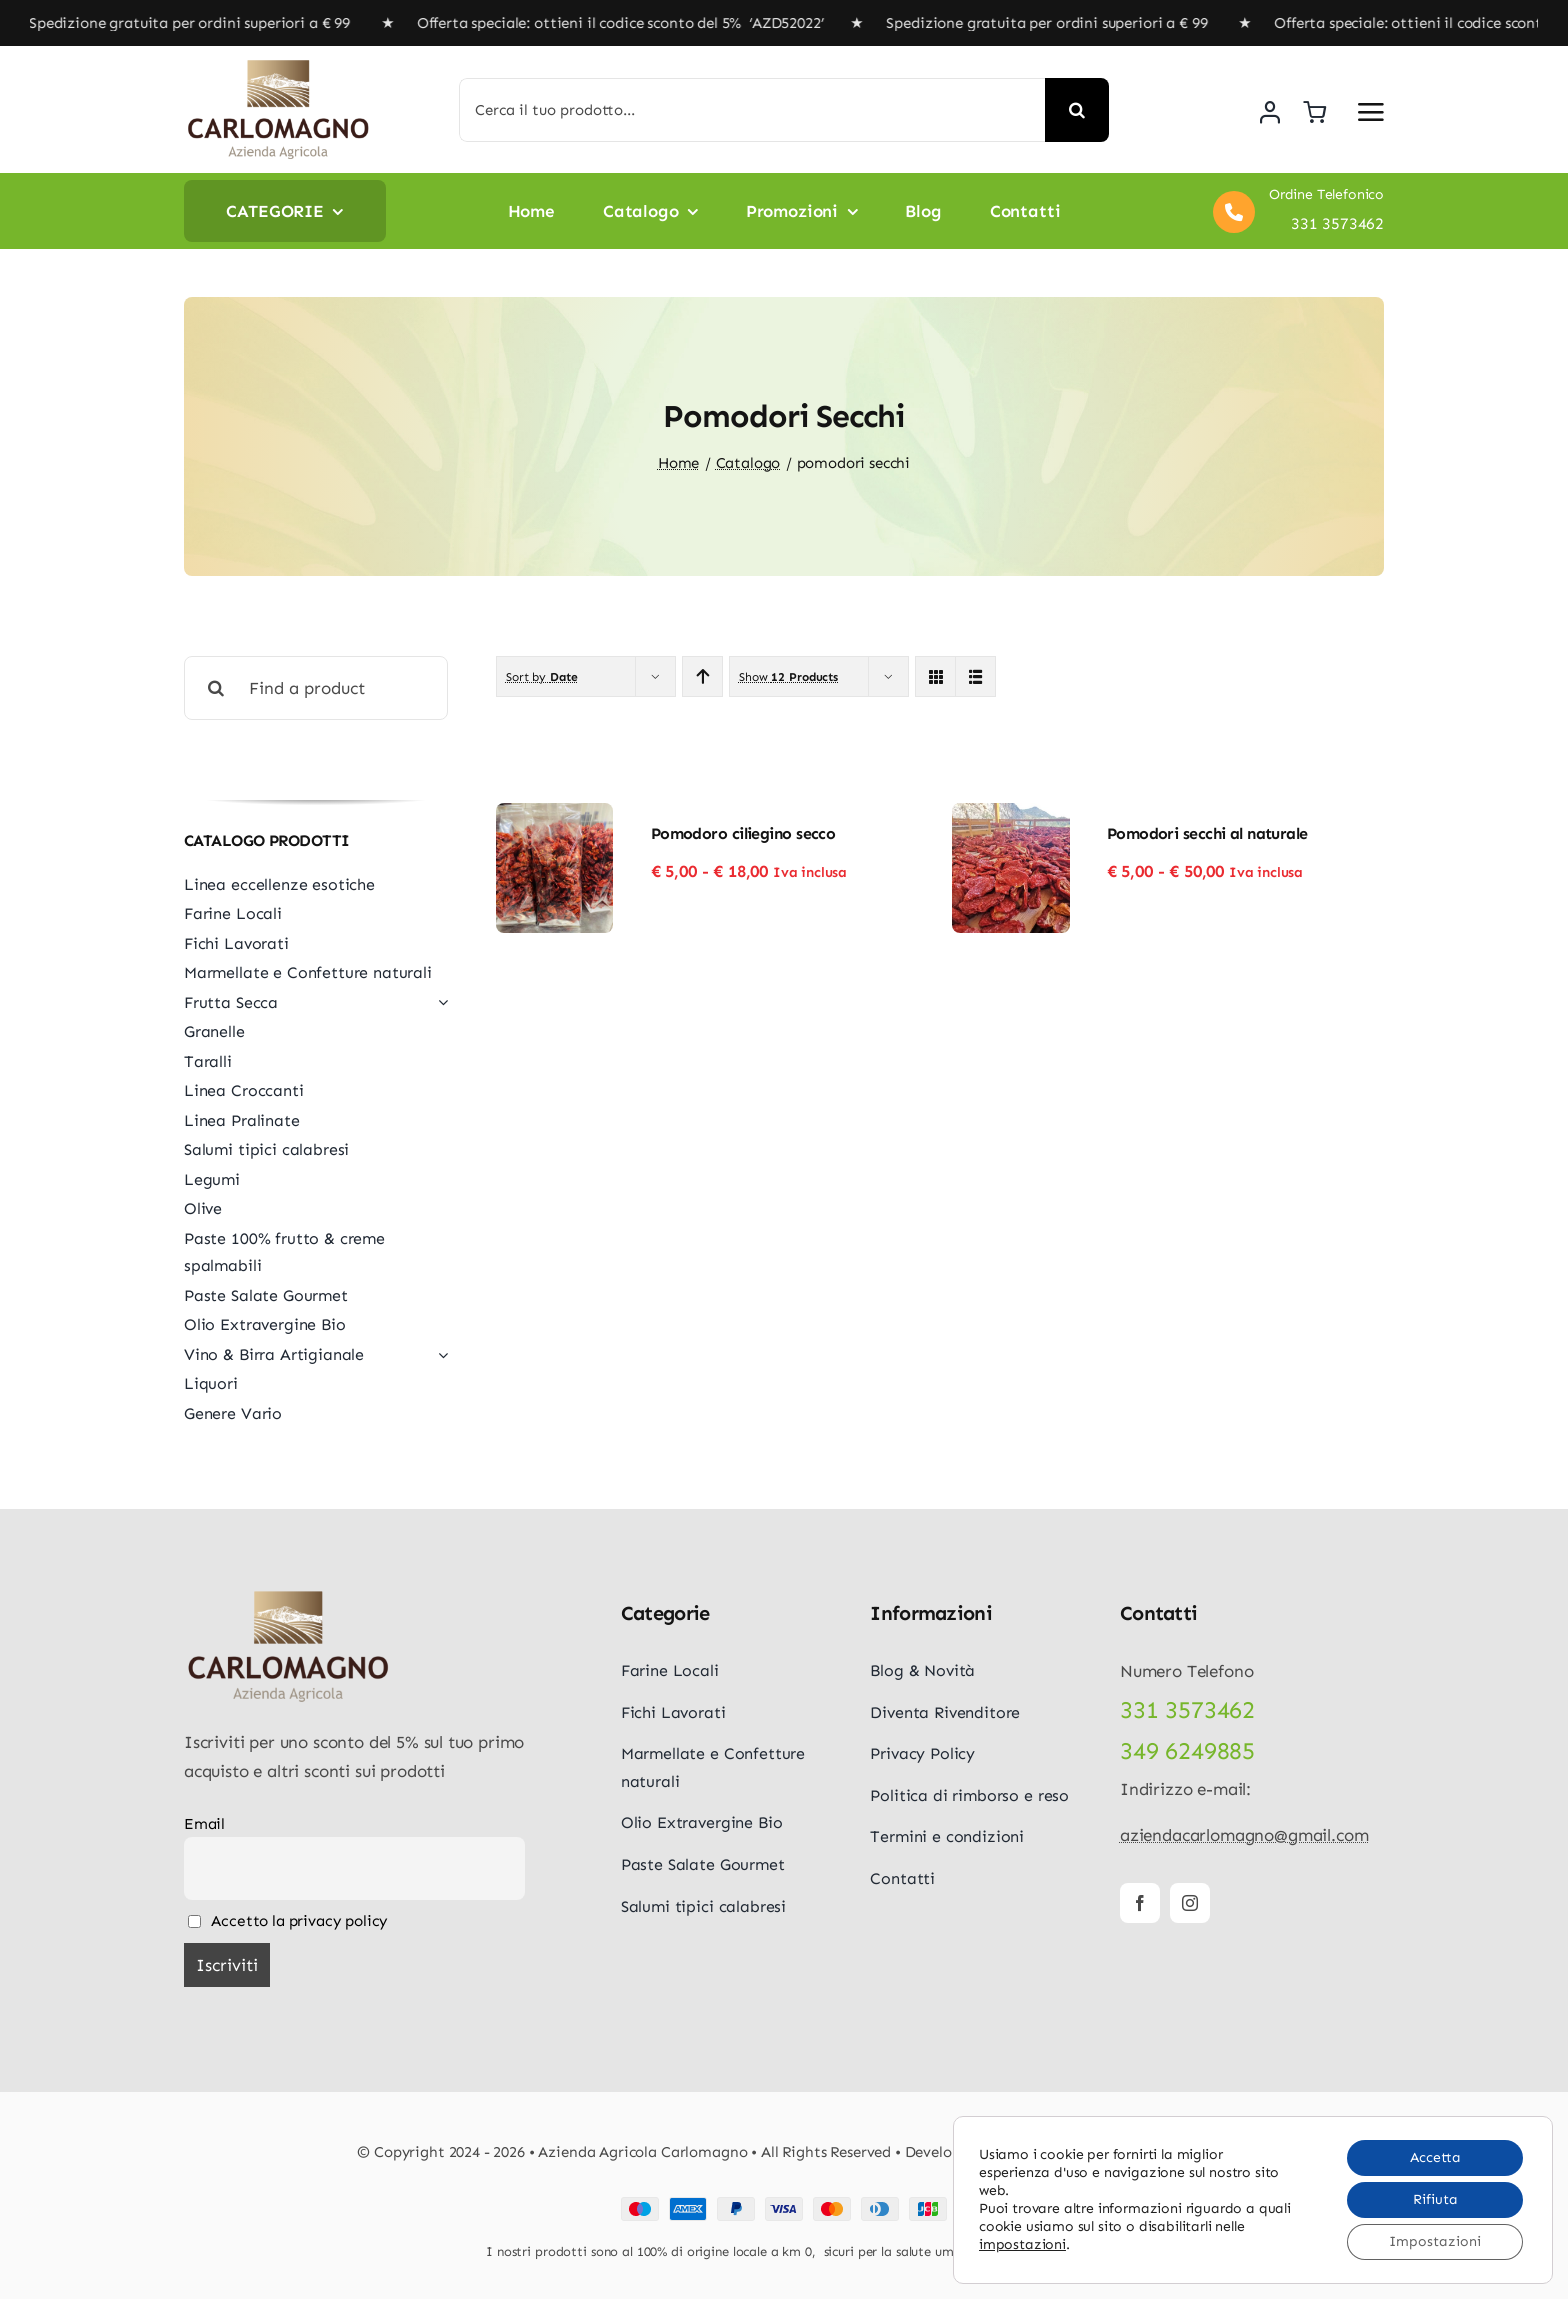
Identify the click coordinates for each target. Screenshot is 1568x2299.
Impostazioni (1435, 2241)
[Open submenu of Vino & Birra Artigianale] (439, 1355)
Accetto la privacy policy (288, 1921)
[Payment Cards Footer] (784, 2205)
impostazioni (1022, 2244)
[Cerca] (1077, 110)
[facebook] (1140, 1903)
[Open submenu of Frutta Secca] (439, 1003)
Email (204, 1824)
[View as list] (975, 676)
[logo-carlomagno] (279, 66)
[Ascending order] (702, 676)
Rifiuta (1435, 2199)
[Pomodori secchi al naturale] (1011, 817)
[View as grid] (935, 676)
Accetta (1435, 2157)
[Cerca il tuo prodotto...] (752, 110)
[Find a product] (316, 688)
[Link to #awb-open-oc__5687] (1371, 112)
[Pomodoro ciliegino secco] (555, 817)
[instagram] (1190, 1903)
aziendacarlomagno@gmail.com (1244, 1835)
